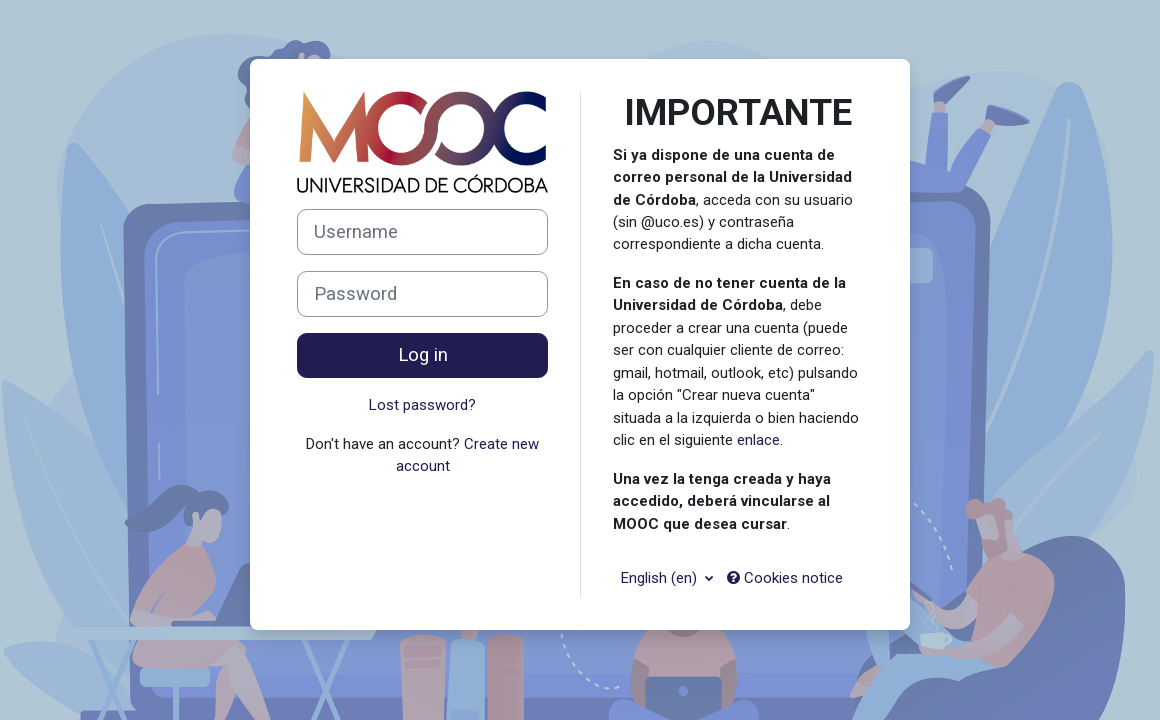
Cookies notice (785, 578)
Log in (423, 355)
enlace (758, 440)
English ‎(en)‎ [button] (661, 578)
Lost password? (422, 405)
